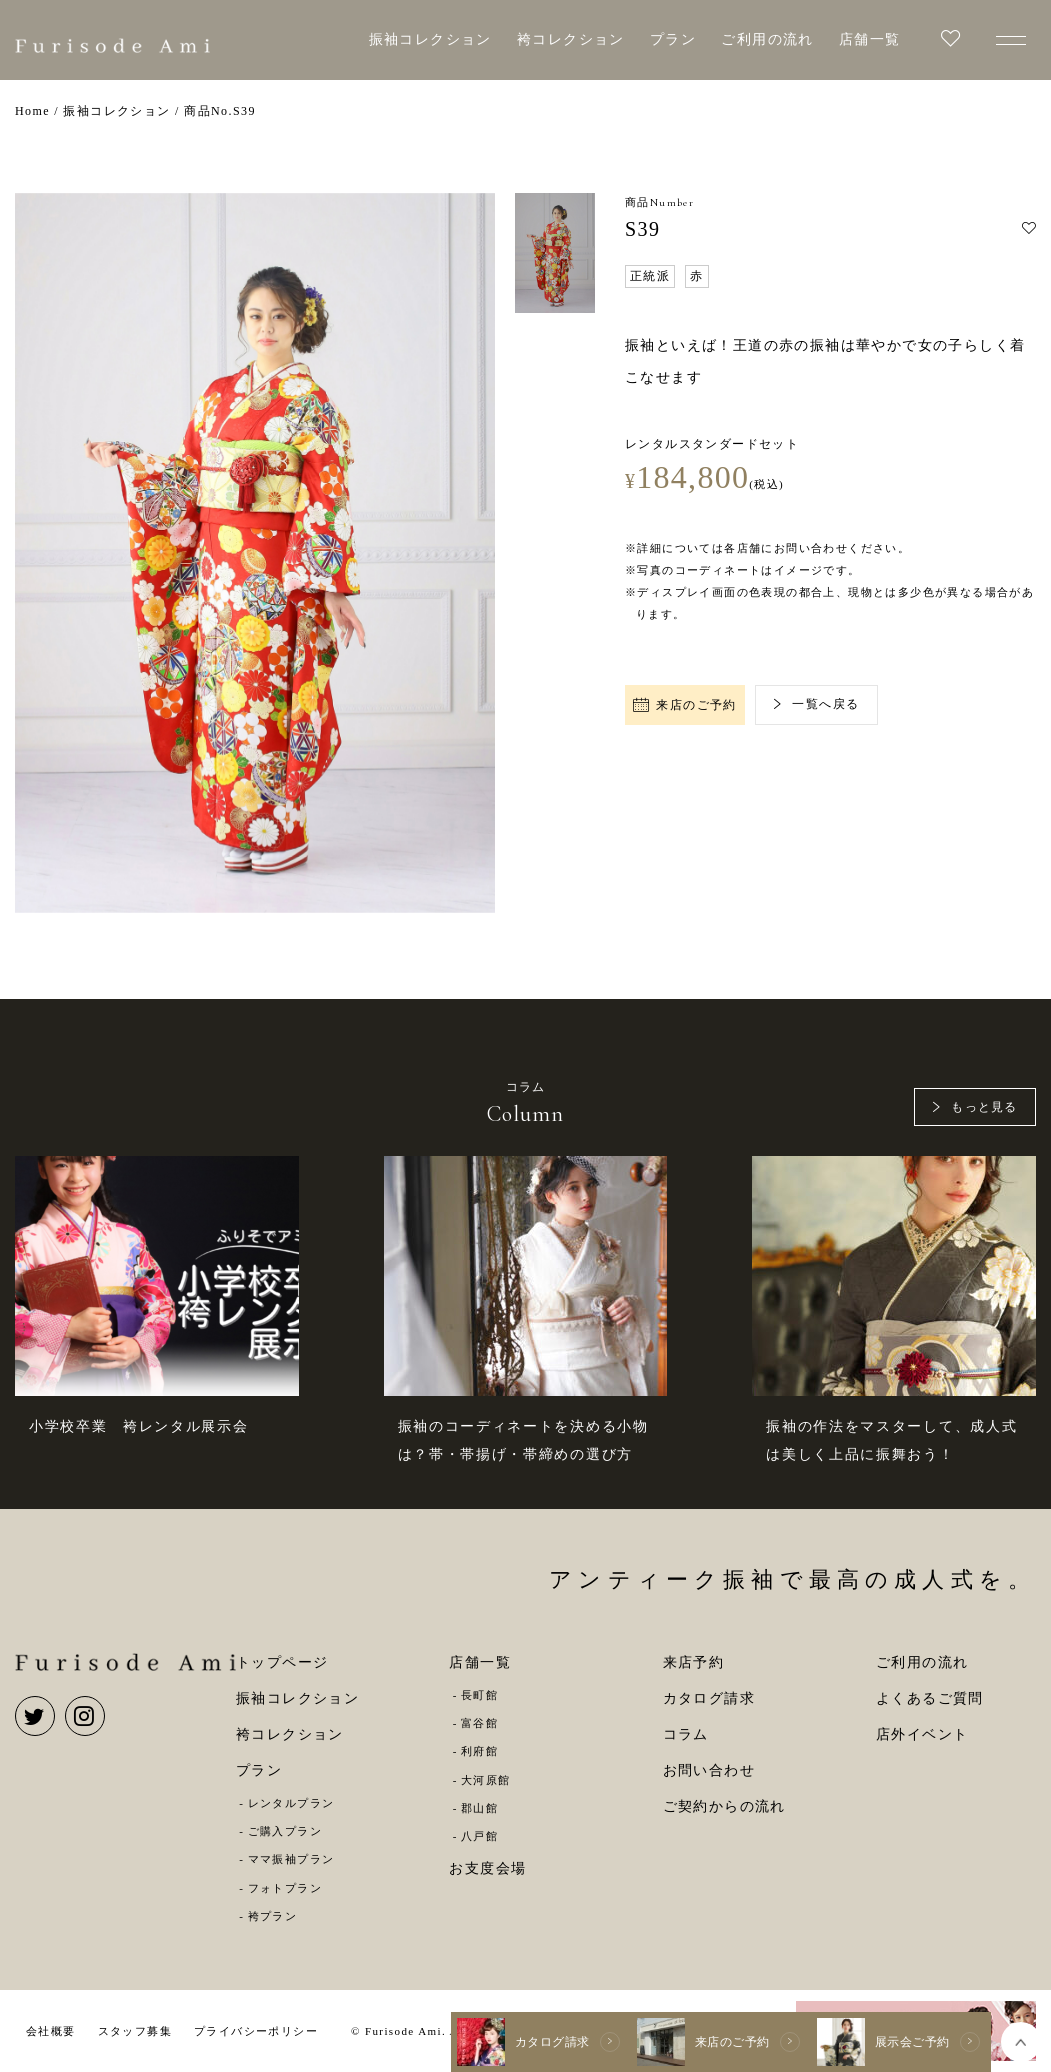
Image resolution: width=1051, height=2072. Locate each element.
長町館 (479, 1695)
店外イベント (922, 1734)
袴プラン (273, 1916)
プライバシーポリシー (256, 2031)
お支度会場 (487, 1868)
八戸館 (479, 1836)
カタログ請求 (709, 1698)
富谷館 (479, 1723)
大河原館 (486, 1780)
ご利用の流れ (767, 39)
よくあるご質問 (930, 1698)
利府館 (479, 1751)
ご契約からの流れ (724, 1806)
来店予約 (694, 1662)
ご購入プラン (285, 1831)
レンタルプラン (291, 1803)
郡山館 (479, 1808)
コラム (686, 1734)
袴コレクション (571, 39)
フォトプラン (285, 1888)
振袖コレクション (430, 39)
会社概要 (51, 2031)
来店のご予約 (685, 705)
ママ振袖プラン (291, 1859)
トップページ (282, 1662)
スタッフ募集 (135, 2031)
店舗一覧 (870, 39)
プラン (673, 39)
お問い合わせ (709, 1770)
